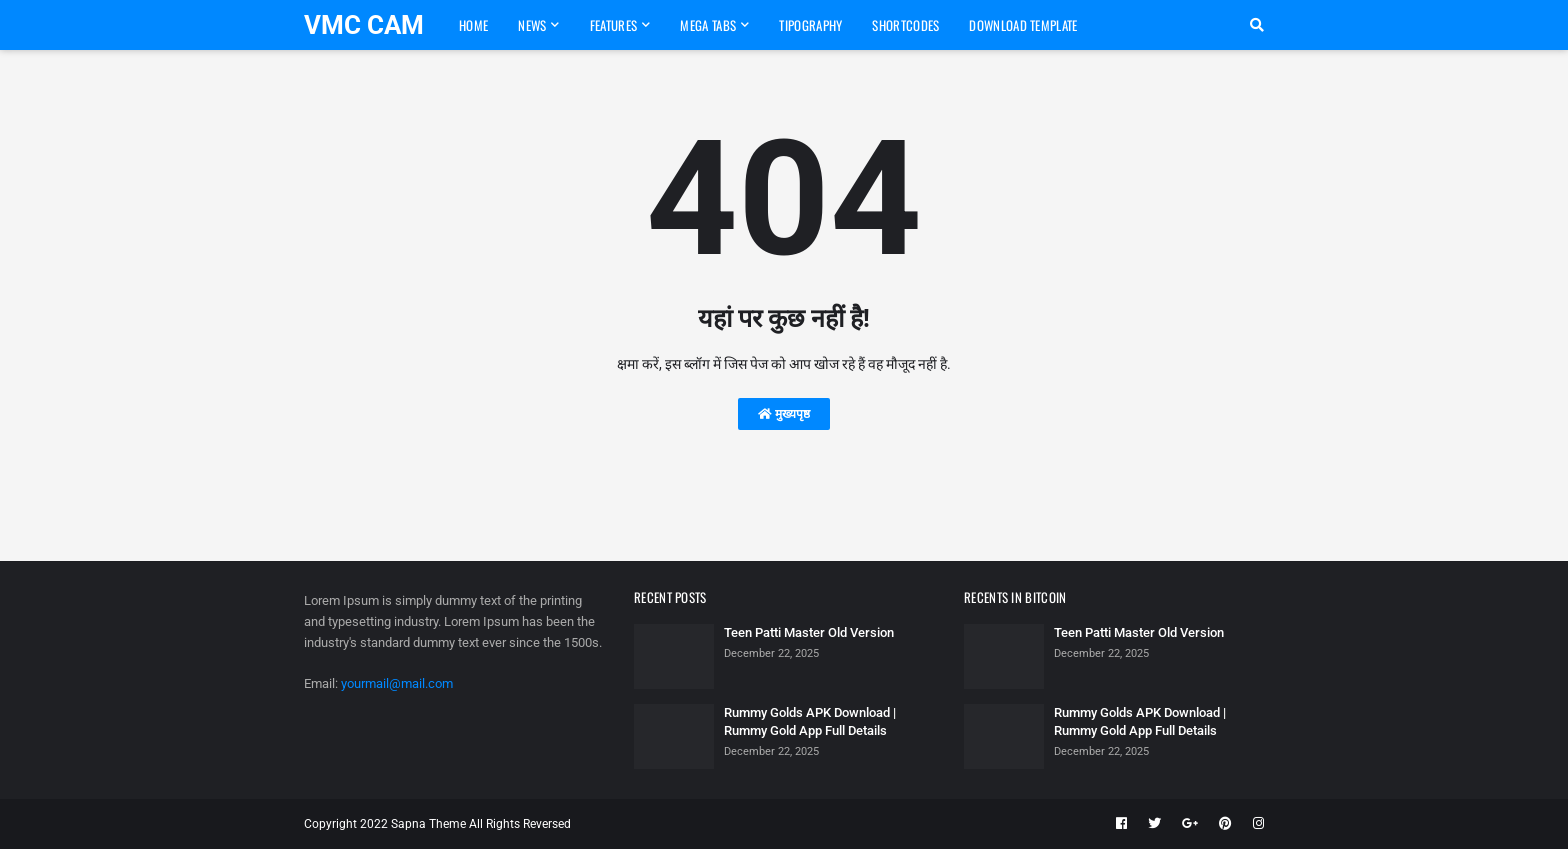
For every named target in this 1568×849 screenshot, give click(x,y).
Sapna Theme (428, 824)
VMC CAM (364, 25)
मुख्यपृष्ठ (784, 414)
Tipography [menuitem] (810, 25)
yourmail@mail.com (397, 683)
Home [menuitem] (473, 25)
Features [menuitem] (613, 25)
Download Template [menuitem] (1023, 25)
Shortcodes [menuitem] (905, 25)
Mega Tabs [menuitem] (708, 25)
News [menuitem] (532, 25)
